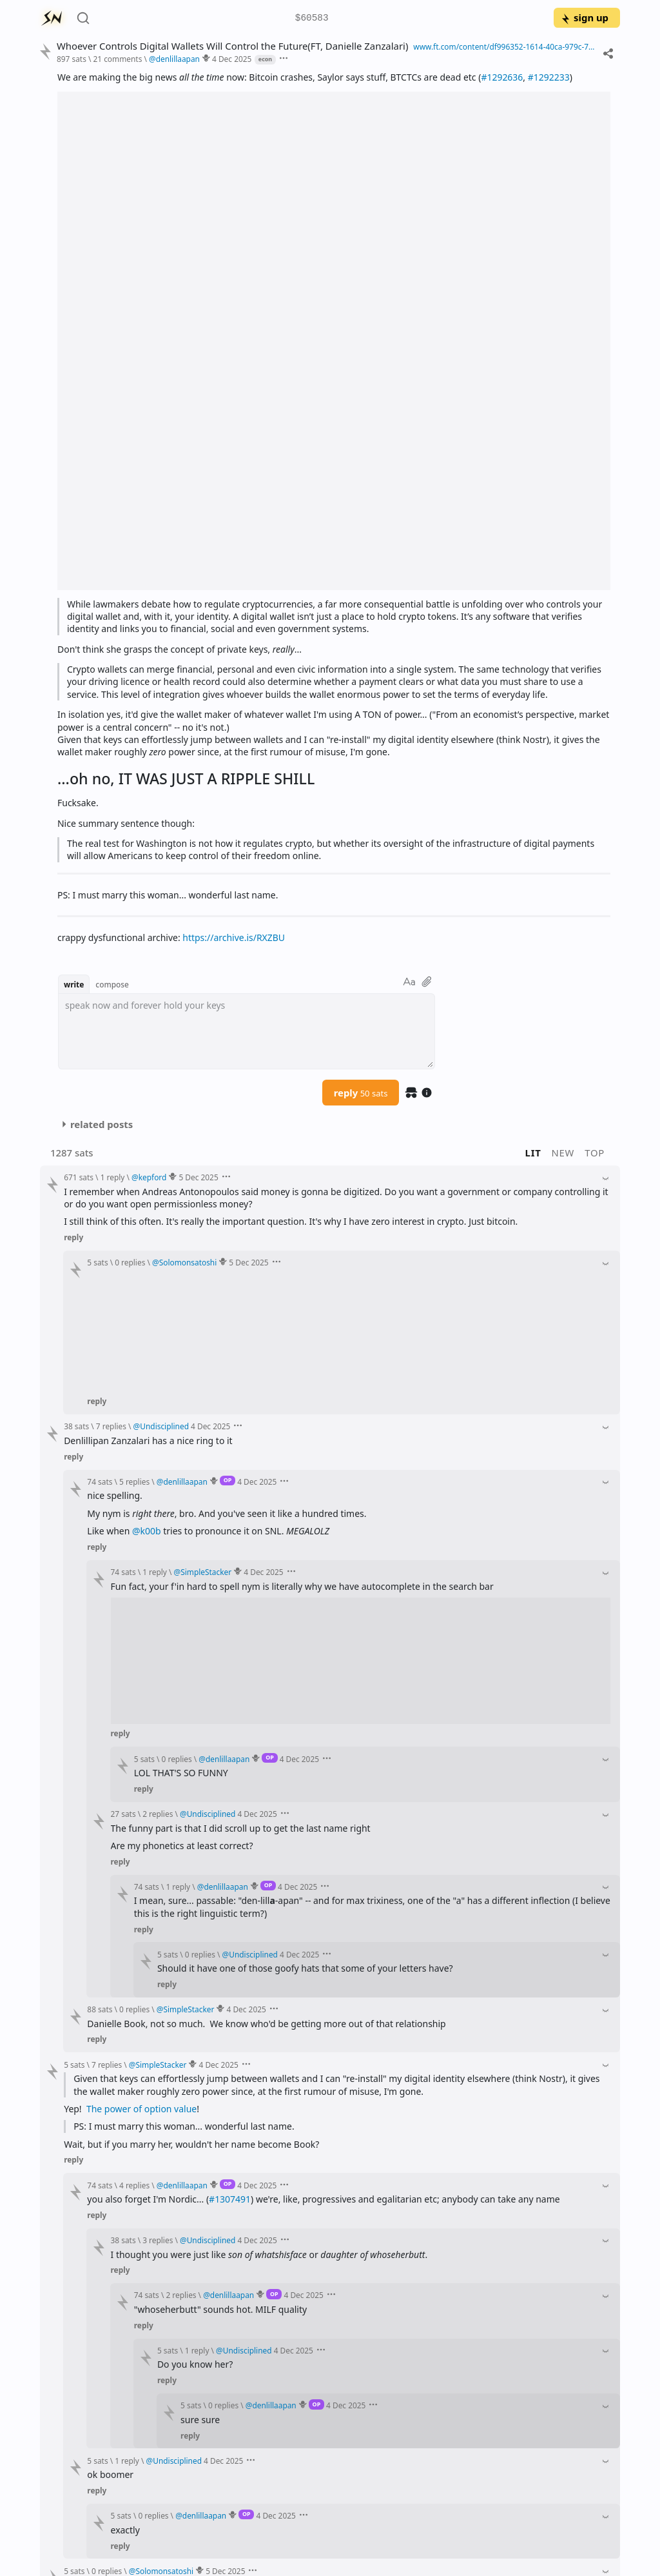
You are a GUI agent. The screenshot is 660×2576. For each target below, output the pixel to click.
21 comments (117, 59)
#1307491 (230, 2199)
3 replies (157, 2240)
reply (361, 1092)
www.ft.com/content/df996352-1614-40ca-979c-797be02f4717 (505, 46)
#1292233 (549, 77)
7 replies (111, 1426)
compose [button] (112, 984)
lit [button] (533, 1152)
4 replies (134, 2185)
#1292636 (502, 77)
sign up (584, 17)
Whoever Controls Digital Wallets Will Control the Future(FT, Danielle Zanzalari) (232, 46)
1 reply (113, 1177)
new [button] (563, 1152)
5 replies (134, 1481)
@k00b (146, 1531)
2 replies (157, 1813)
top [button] (595, 1152)
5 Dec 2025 (198, 1177)
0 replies (130, 1262)
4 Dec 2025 (231, 59)
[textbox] (246, 1031)
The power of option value (141, 2109)
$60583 (312, 18)
